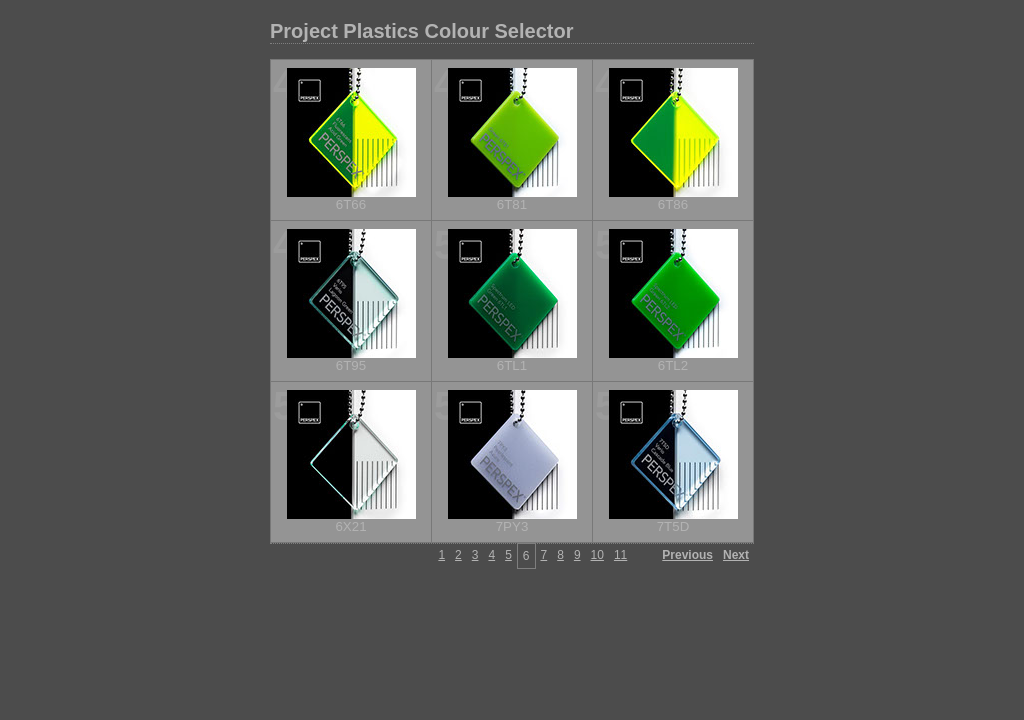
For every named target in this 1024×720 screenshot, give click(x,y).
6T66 (351, 204)
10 (597, 555)
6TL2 (673, 365)
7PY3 (512, 526)
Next (736, 555)
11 (620, 555)
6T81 (512, 204)
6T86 (673, 204)
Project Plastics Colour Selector (421, 31)
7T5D (673, 526)
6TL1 (512, 365)
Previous (687, 555)
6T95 (351, 365)
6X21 (350, 526)
